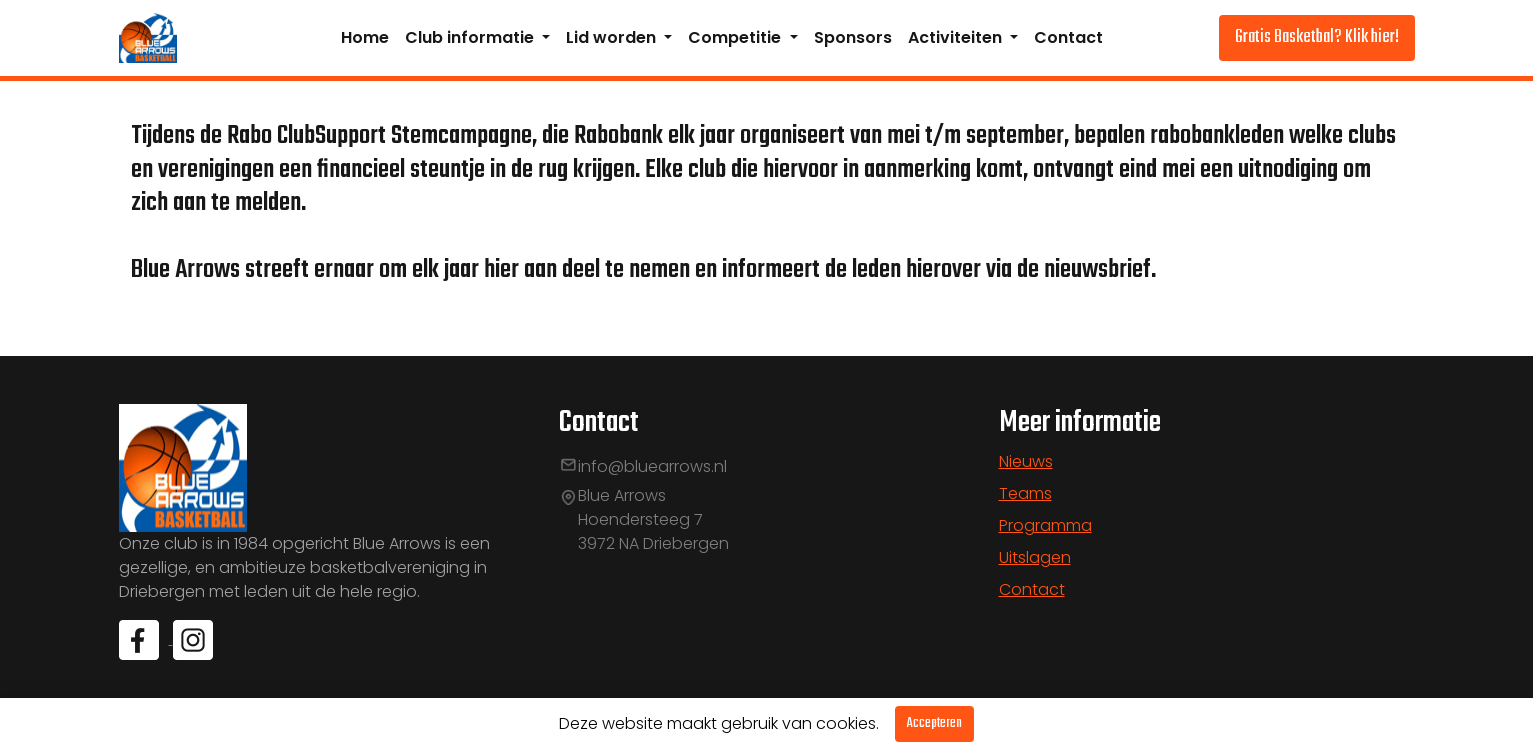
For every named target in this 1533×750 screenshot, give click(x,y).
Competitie (736, 37)
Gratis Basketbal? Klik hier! (1317, 37)
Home (365, 37)
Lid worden (613, 37)
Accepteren (934, 723)
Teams (1025, 493)
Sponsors (853, 37)
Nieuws (1026, 461)
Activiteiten (957, 37)
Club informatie (471, 37)
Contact (1068, 37)
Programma (1045, 525)
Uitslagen (1035, 557)
